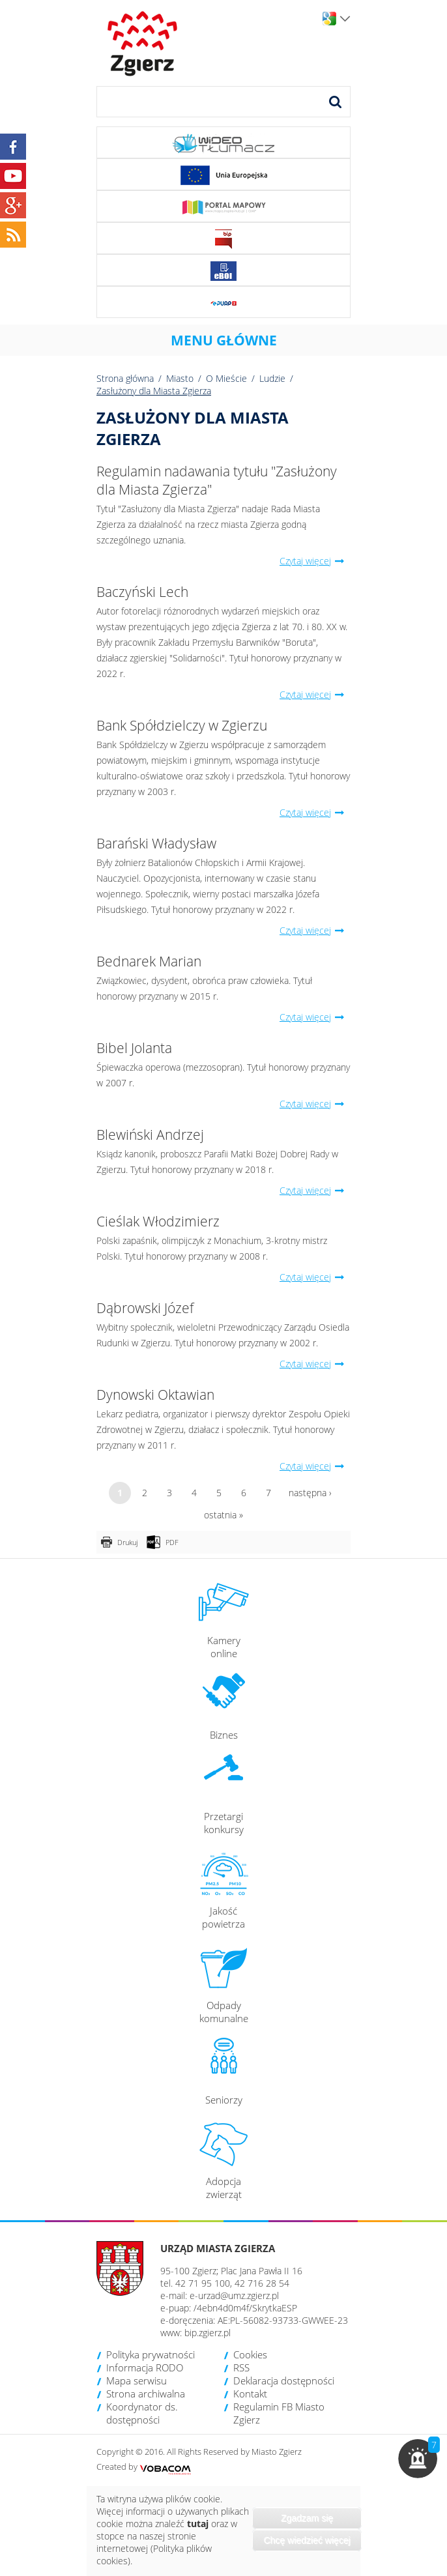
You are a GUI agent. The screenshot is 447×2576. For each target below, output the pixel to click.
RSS (241, 2367)
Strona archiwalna (145, 2393)
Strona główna (125, 378)
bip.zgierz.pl (207, 2332)
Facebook (13, 147)
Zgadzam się (307, 2518)
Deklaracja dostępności (283, 2380)
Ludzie (272, 378)
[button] (417, 2458)
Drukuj (127, 1542)
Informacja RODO (144, 2367)
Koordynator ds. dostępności (142, 2413)
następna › (310, 1492)
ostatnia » (223, 1515)
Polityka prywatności (150, 2354)
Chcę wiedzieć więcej (306, 2540)
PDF (172, 1542)
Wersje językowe (345, 19)
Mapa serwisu (136, 2380)
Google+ (13, 205)
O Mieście (226, 378)
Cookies (250, 2354)
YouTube (13, 176)
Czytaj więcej (315, 561)
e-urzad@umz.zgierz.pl (234, 2295)
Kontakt (250, 2393)
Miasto (180, 378)
